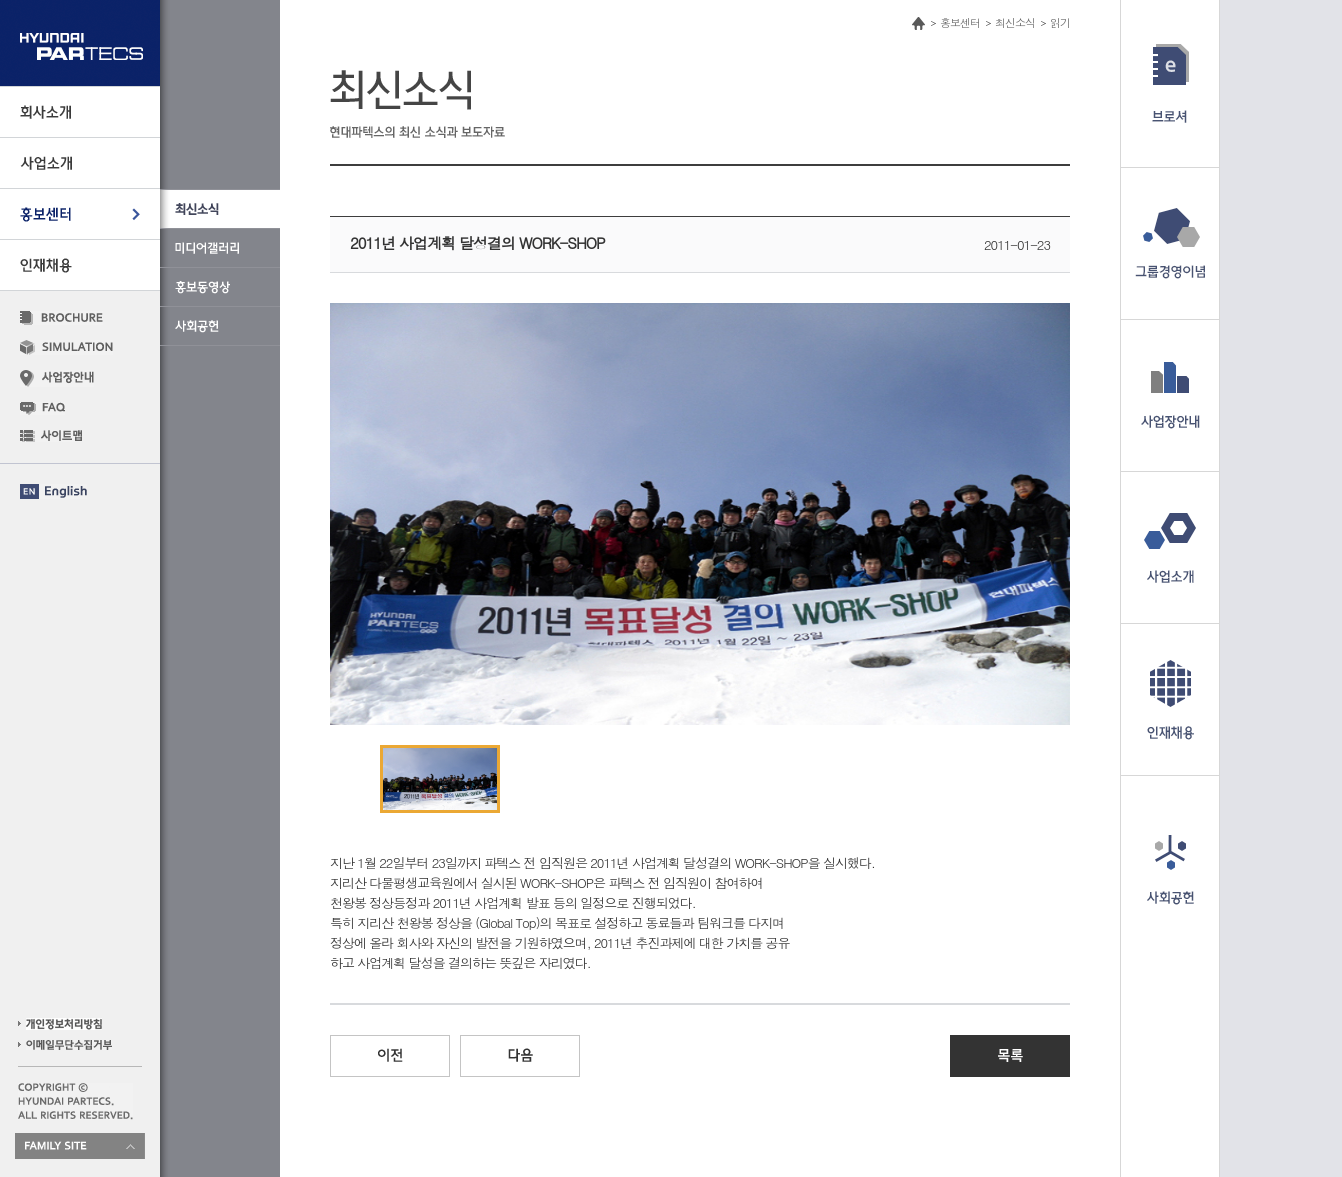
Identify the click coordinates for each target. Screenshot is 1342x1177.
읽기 (1060, 22)
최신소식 (1015, 22)
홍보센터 (960, 22)
